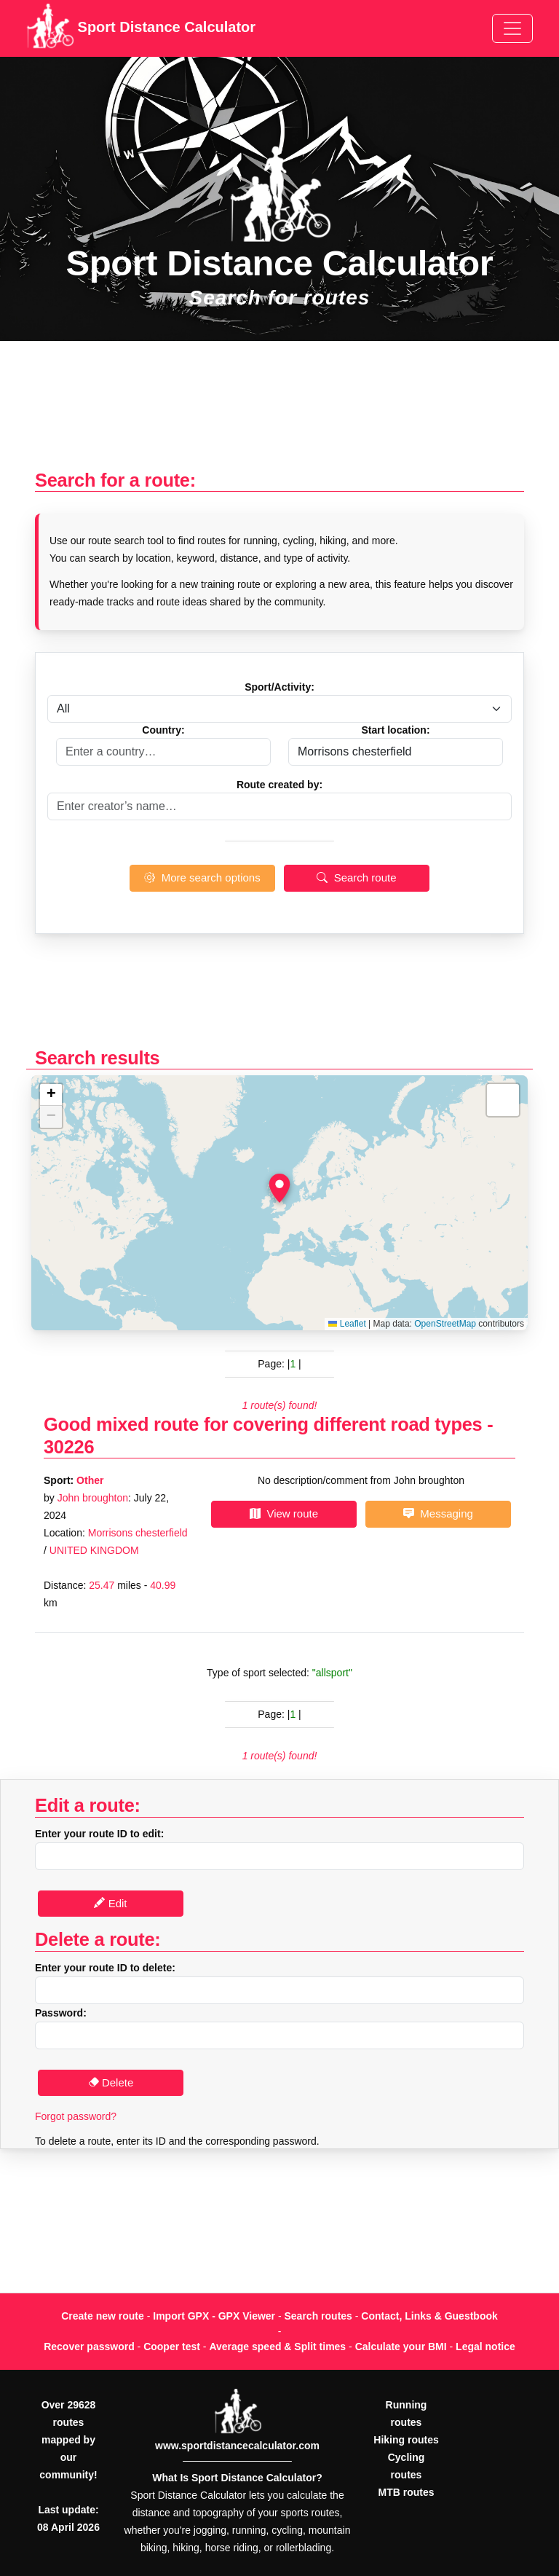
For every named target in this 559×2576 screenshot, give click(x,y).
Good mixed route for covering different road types (263, 1424)
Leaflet (346, 1324)
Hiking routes (405, 2440)
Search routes (318, 2316)
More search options (202, 877)
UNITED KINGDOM (94, 1550)
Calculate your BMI (401, 2346)
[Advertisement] (279, 412)
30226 (69, 1447)
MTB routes (406, 2492)
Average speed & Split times (277, 2346)
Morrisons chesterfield (138, 1533)
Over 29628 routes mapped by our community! (68, 2440)
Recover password (89, 2346)
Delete (111, 2082)
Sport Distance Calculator (140, 28)
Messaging (438, 1513)
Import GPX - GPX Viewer (214, 2316)
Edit (110, 1903)
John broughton (93, 1498)
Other (89, 1480)
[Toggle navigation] (512, 28)
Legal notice (485, 2346)
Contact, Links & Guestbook (429, 2316)
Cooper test (171, 2346)
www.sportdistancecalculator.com (237, 2445)
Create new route (102, 2316)
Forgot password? (75, 2116)
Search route (356, 877)
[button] (279, 1188)
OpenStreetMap (445, 1324)
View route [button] (284, 1513)
